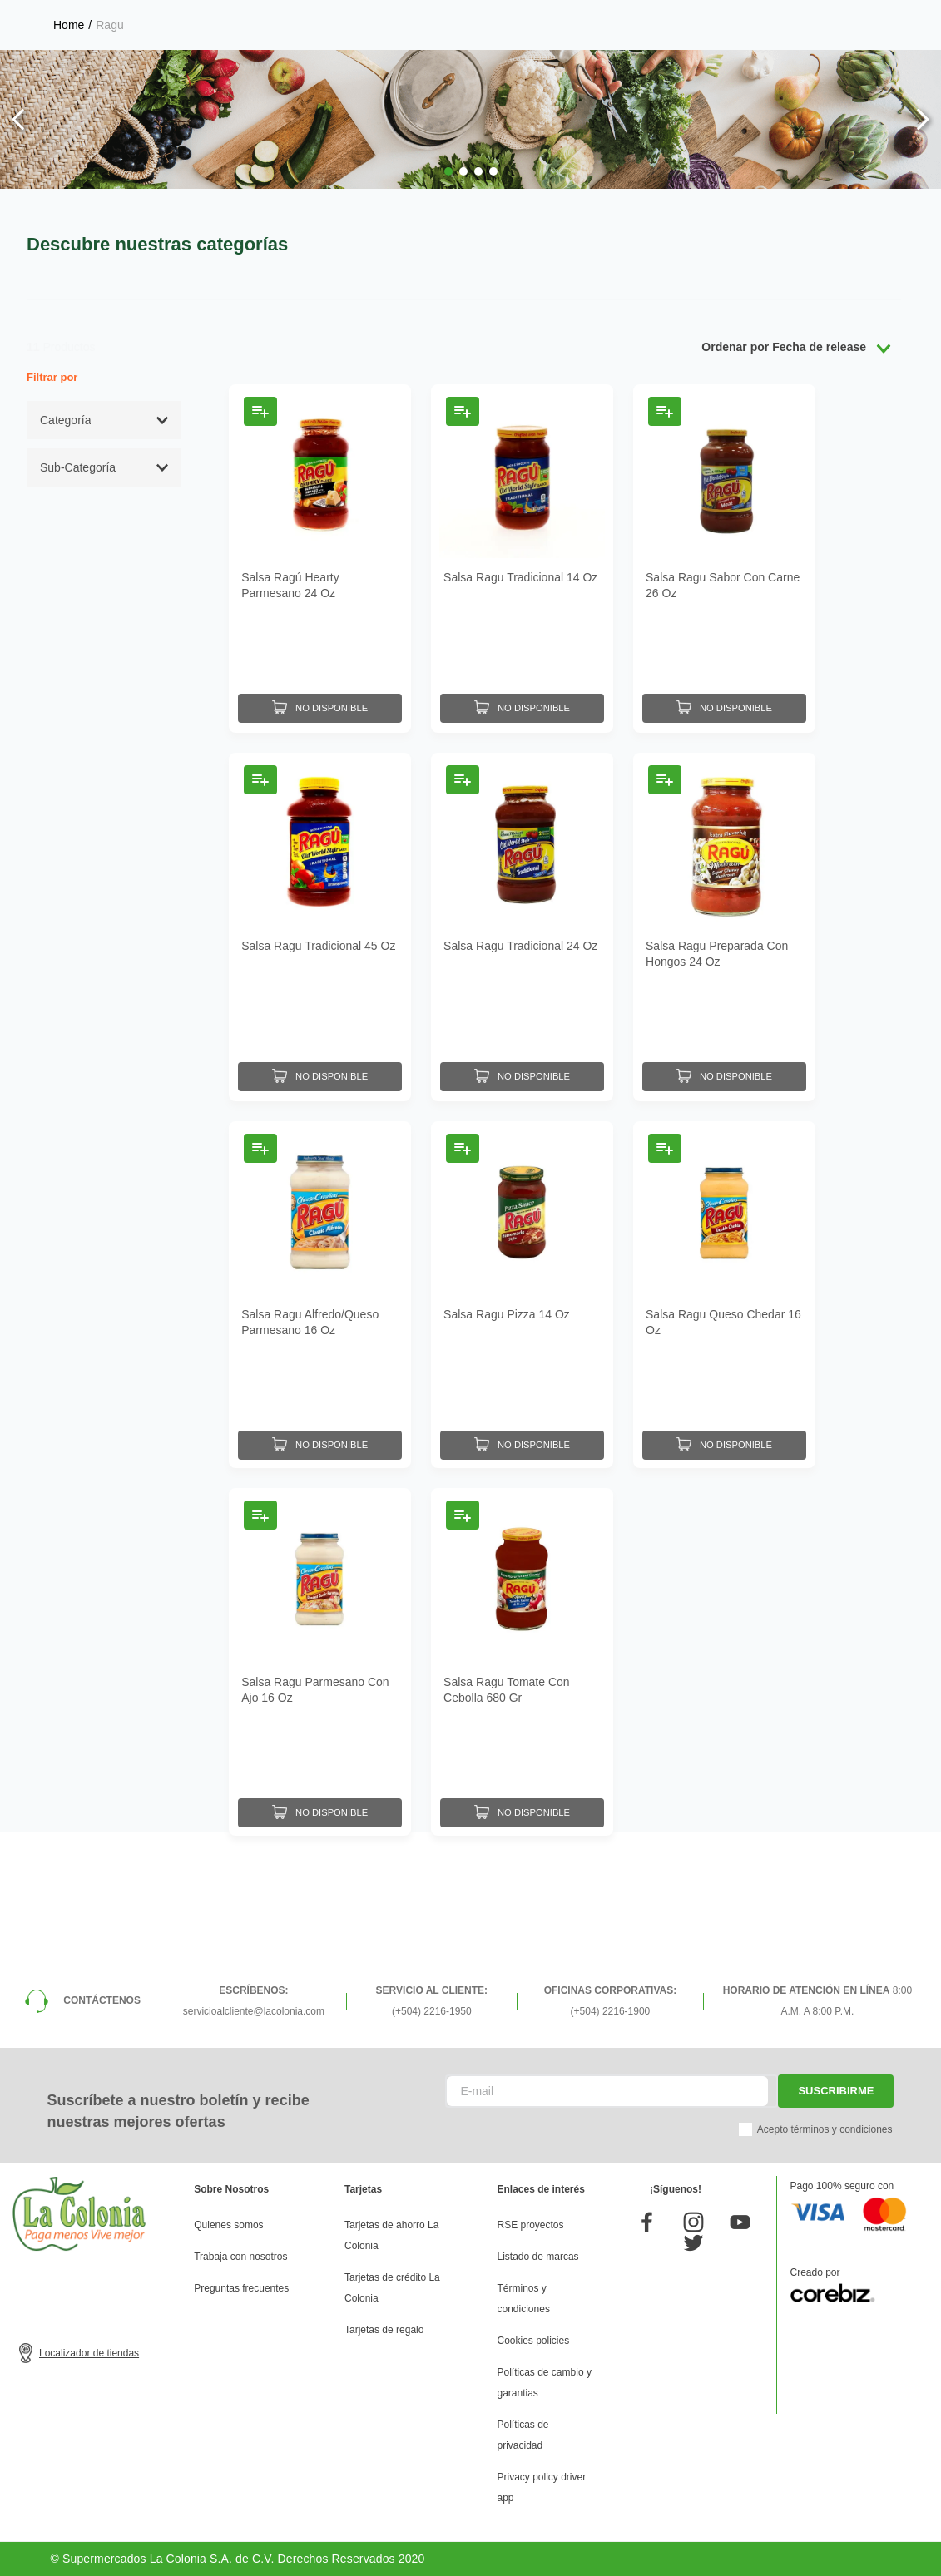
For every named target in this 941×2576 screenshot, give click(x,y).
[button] (448, 310)
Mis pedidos (799, 71)
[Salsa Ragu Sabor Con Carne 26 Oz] (724, 696)
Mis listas (675, 71)
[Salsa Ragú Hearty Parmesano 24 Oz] (320, 696)
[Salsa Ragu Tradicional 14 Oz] (522, 696)
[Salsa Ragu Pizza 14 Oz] (522, 1430)
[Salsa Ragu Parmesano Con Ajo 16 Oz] (320, 1797)
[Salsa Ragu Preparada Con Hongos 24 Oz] (724, 1063)
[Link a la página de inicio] (68, 164)
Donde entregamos (878, 16)
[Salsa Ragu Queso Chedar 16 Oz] (724, 1430)
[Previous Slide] (18, 258)
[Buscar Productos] (452, 71)
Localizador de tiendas (89, 2353)
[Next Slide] (922, 258)
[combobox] (342, 71)
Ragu (109, 164)
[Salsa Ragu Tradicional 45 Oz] (320, 1063)
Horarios (797, 16)
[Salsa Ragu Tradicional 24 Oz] (522, 1063)
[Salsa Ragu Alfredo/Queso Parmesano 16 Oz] (320, 1430)
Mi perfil (561, 71)
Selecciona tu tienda (676, 16)
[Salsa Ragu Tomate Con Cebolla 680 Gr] (522, 1797)
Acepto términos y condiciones (825, 2129)
